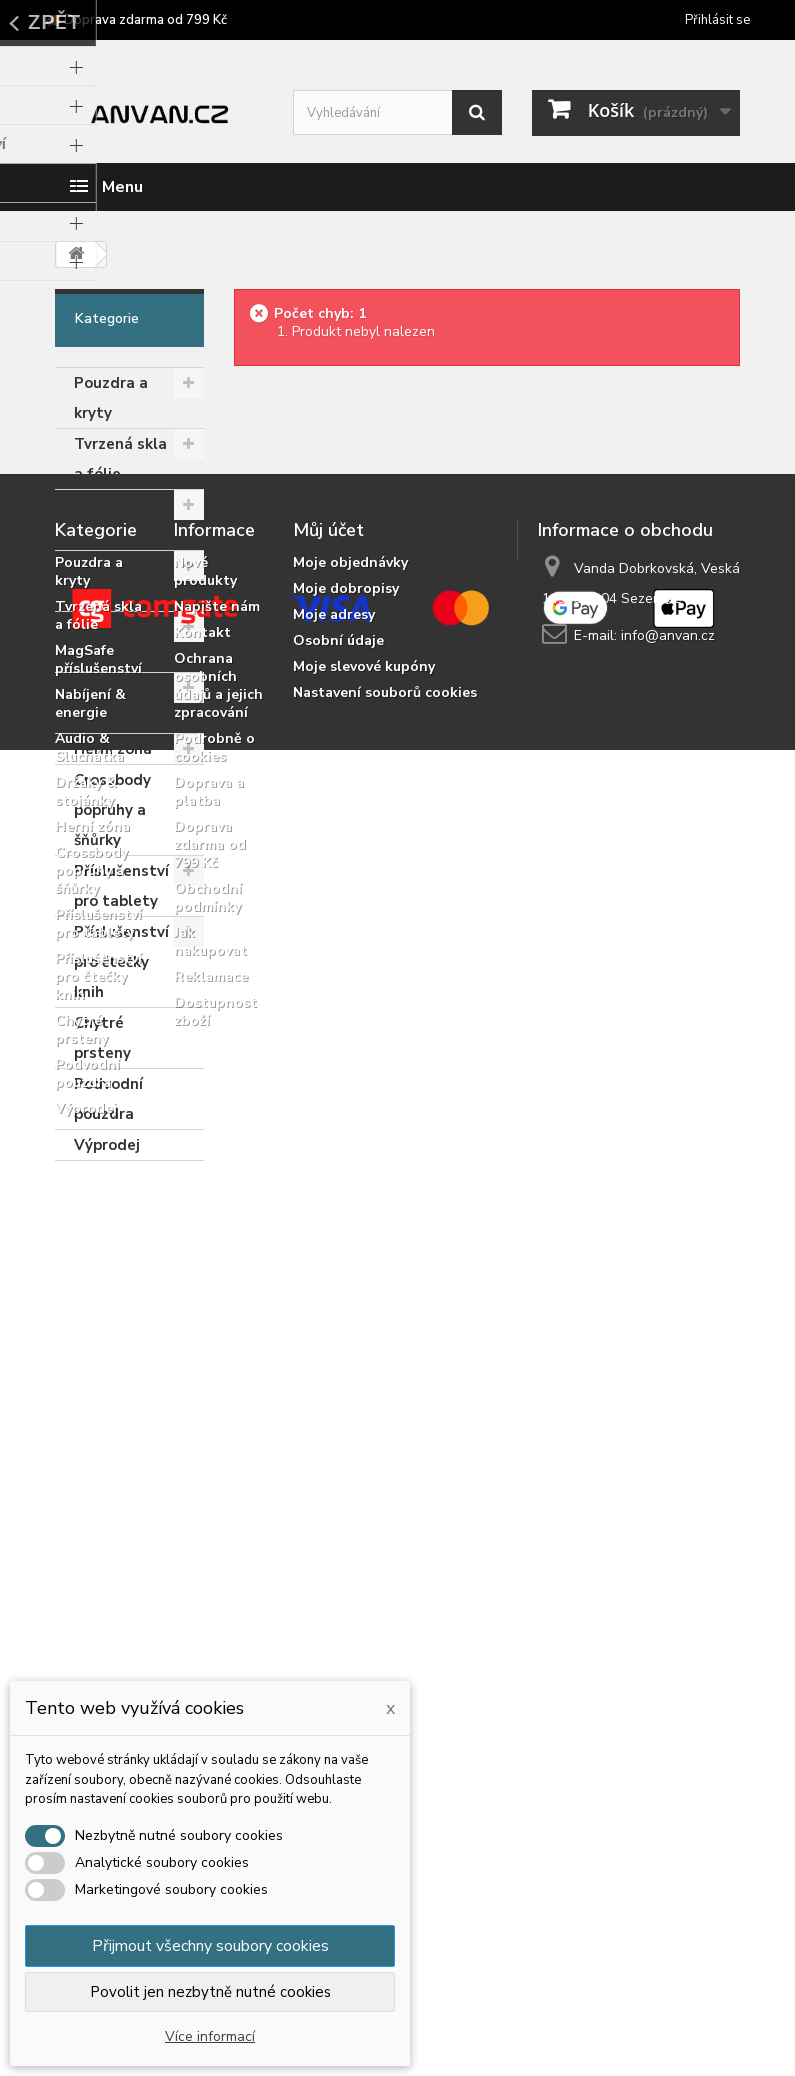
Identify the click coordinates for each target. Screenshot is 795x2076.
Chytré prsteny (102, 1038)
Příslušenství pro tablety (121, 886)
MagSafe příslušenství (121, 520)
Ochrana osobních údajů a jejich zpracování (218, 1452)
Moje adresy (334, 1381)
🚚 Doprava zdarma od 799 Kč (136, 20)
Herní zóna (113, 749)
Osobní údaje (338, 1407)
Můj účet (328, 1297)
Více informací (210, 2036)
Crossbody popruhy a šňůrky (112, 810)
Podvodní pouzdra (108, 1099)
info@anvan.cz (668, 1402)
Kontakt (202, 1399)
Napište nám (217, 1373)
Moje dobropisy (346, 1355)
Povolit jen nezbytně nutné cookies (210, 1992)
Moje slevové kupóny (364, 1433)
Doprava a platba (209, 1558)
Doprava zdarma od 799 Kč (210, 1611)
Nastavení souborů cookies (385, 1459)
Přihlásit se (717, 20)
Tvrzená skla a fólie (120, 459)
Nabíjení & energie (111, 581)
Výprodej (107, 1145)
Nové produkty (205, 1338)
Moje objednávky (350, 1329)
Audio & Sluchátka (111, 642)
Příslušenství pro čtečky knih (121, 962)
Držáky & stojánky (106, 703)
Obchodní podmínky (208, 1664)
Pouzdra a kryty (111, 398)
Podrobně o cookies (214, 1514)
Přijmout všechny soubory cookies (210, 1946)
